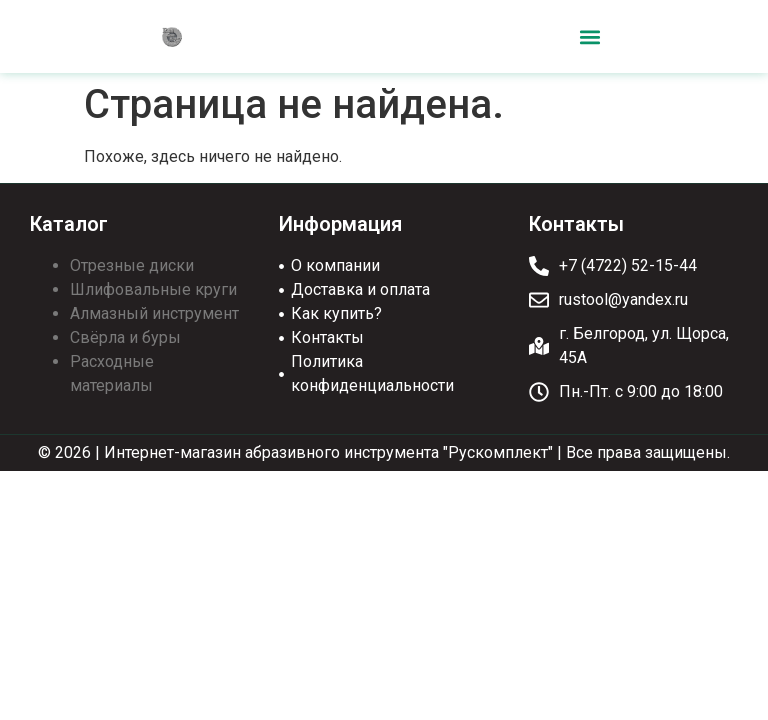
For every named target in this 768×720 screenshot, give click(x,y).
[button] (589, 36)
